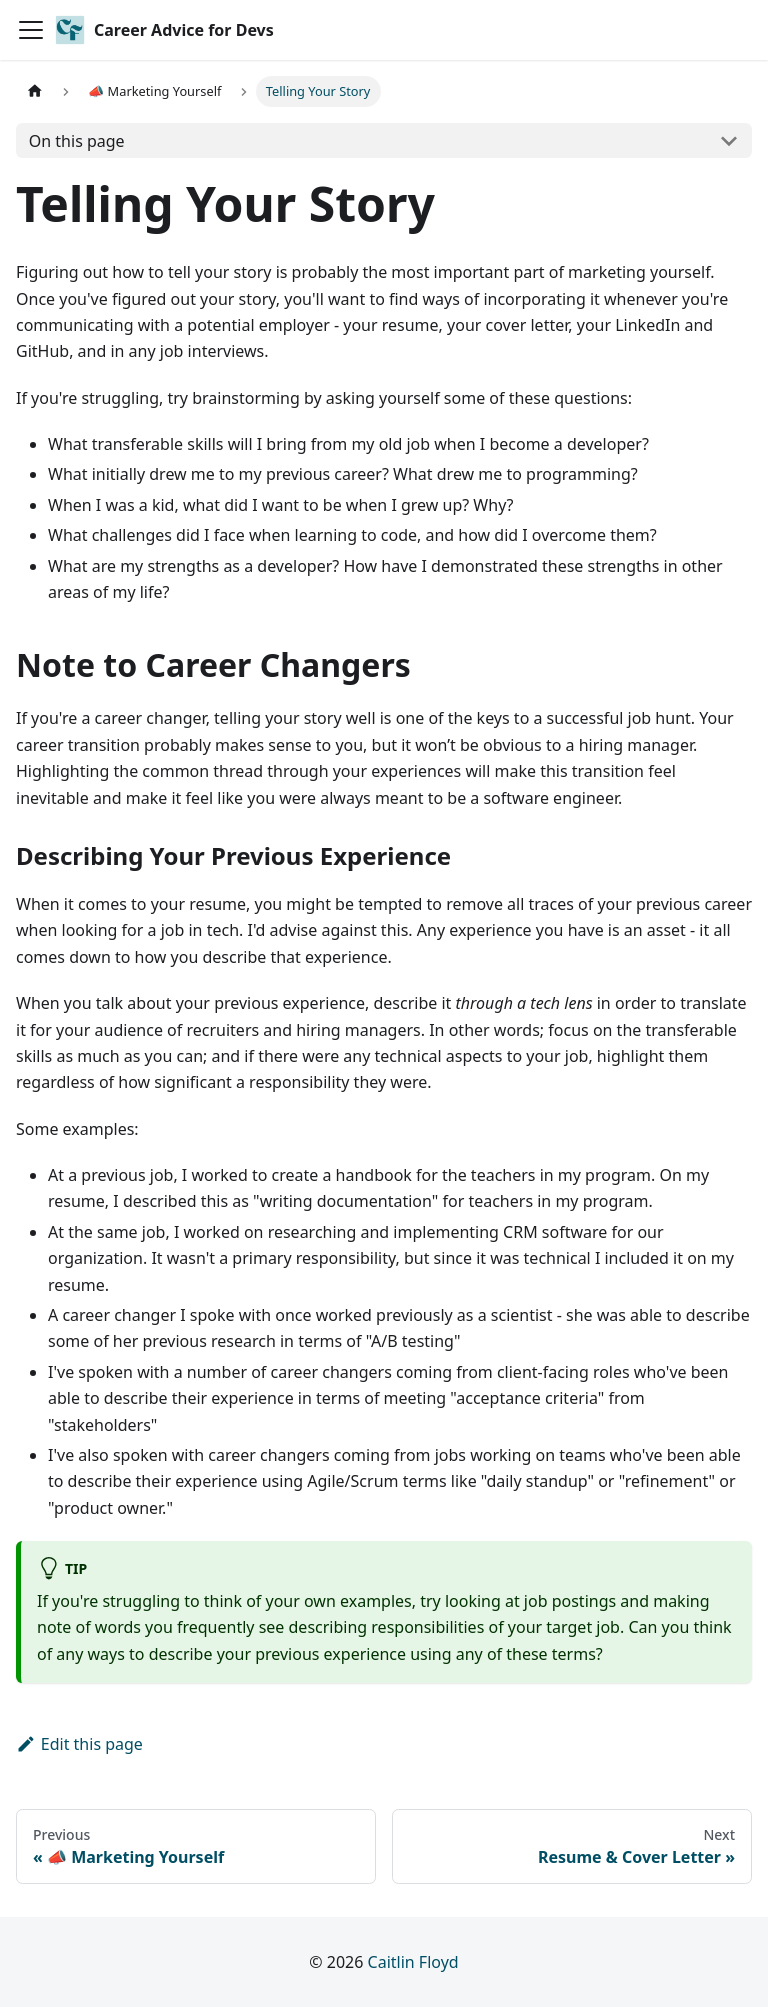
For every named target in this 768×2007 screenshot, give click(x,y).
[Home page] (35, 91)
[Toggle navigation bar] (31, 30)
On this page (77, 141)
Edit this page (79, 1744)
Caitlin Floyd (413, 1962)
